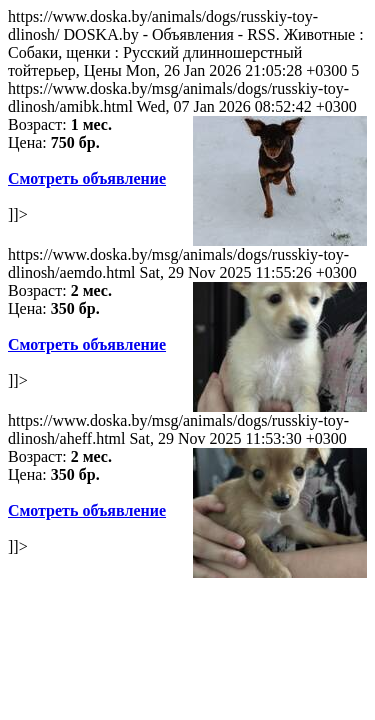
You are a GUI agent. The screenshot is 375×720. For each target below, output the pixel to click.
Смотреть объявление (87, 178)
